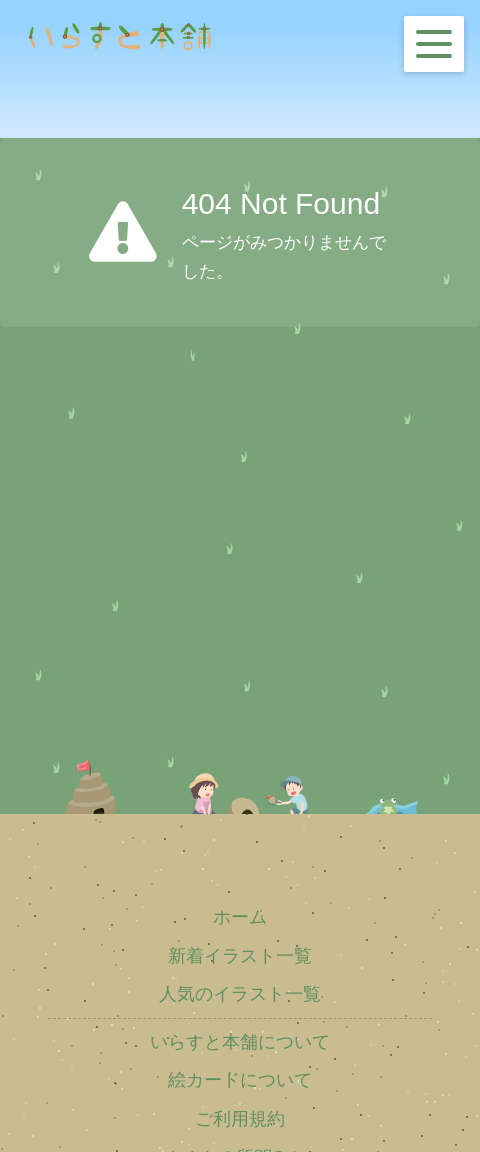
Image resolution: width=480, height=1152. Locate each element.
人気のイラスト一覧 (240, 994)
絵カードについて (240, 1080)
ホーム (240, 917)
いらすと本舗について (240, 1042)
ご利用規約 (240, 1119)
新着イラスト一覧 (240, 956)
